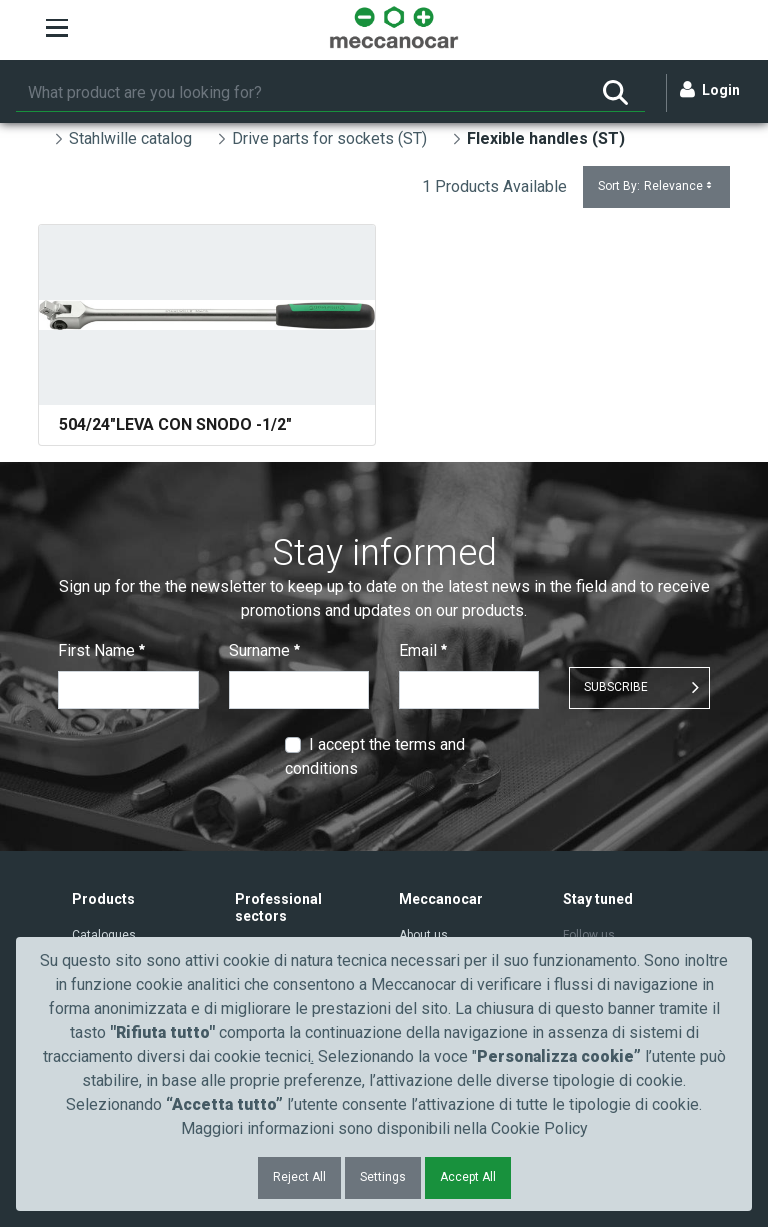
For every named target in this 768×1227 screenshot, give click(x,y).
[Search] (301, 93)
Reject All (299, 1177)
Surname (264, 650)
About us (423, 935)
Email (423, 650)
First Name (101, 650)
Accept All (468, 1177)
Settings (383, 1177)
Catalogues (104, 935)
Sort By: (656, 186)
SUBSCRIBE (616, 687)
